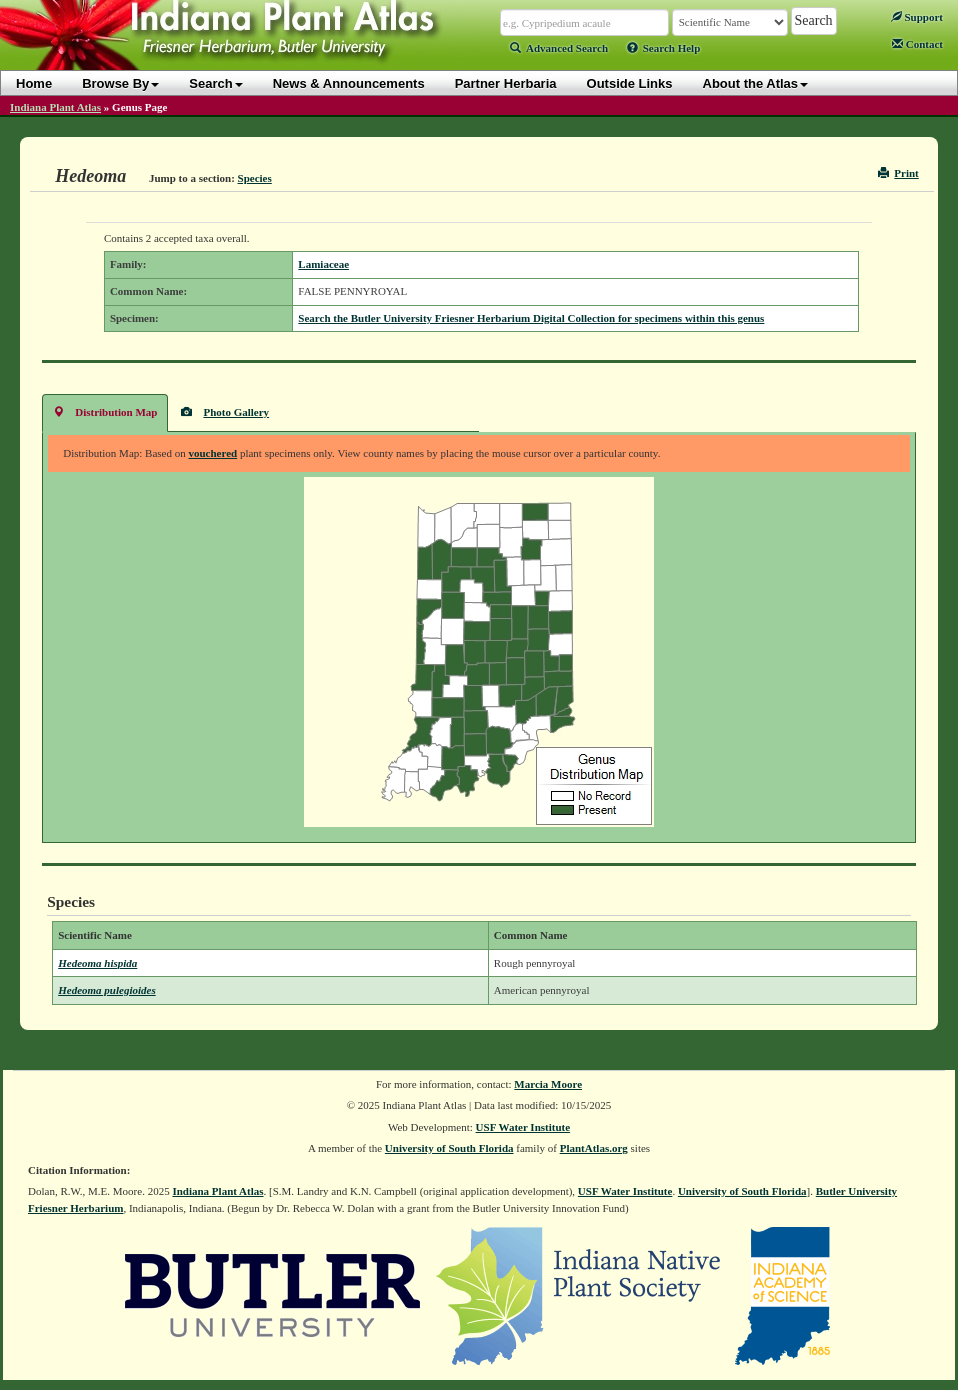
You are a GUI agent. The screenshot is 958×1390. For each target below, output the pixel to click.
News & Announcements (349, 83)
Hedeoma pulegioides (106, 990)
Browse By (120, 83)
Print (898, 173)
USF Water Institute (523, 1127)
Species (255, 178)
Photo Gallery (225, 411)
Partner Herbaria (506, 83)
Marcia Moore (548, 1084)
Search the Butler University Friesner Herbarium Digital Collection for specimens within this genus (531, 318)
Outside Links (630, 83)
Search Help (664, 48)
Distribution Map (105, 411)
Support (917, 17)
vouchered (212, 453)
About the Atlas (756, 83)
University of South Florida (449, 1148)
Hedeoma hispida (97, 963)
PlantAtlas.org (594, 1148)
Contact (917, 44)
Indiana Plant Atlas (55, 107)
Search (215, 83)
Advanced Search (559, 48)
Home (34, 83)
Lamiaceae (323, 264)
